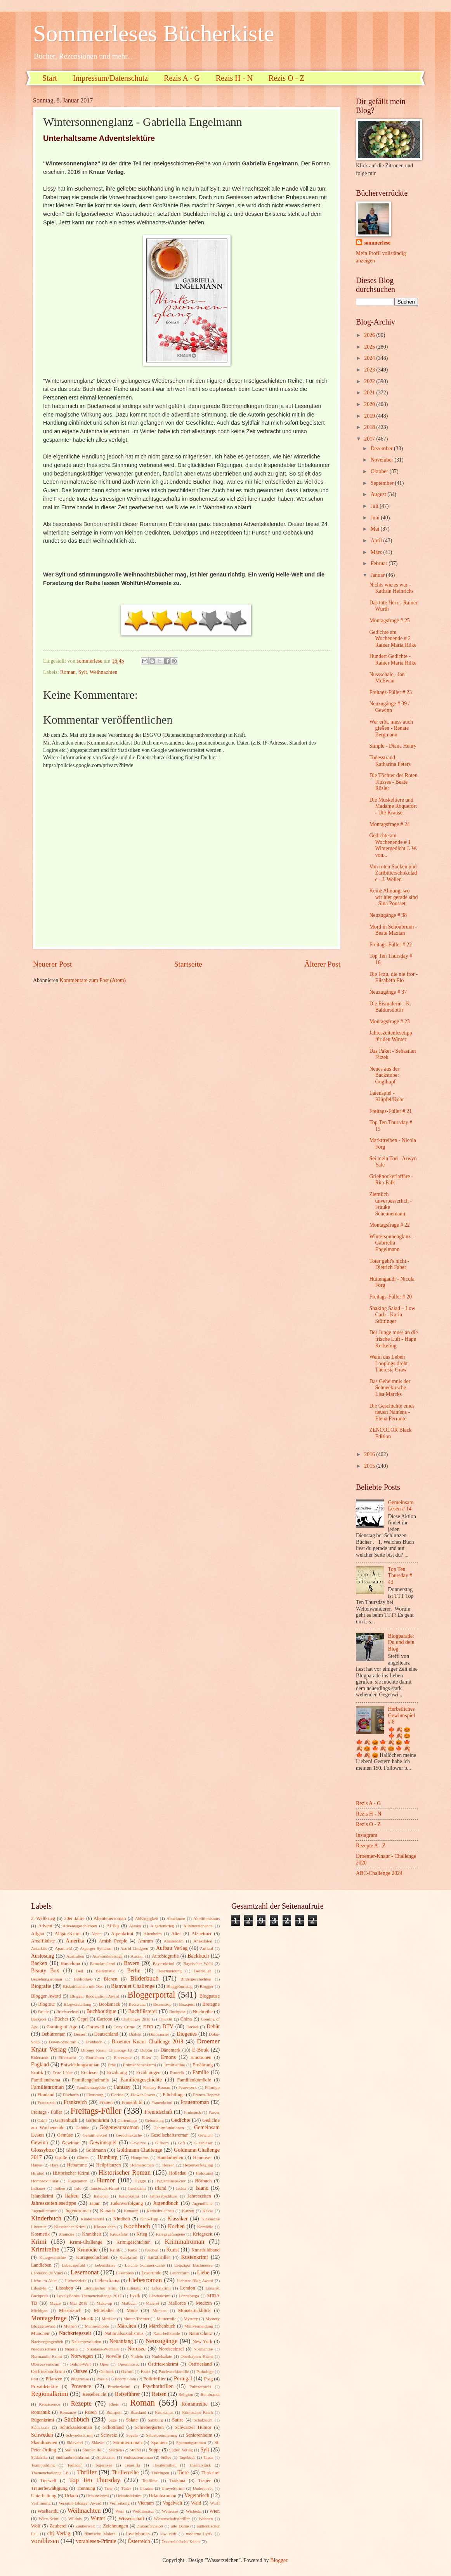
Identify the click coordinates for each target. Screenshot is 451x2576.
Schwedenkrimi (79, 2435)
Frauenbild (131, 2102)
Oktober (380, 471)
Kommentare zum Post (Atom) (93, 980)
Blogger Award (46, 1996)
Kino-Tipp (149, 2219)
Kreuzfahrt (119, 2234)
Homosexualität (44, 2180)
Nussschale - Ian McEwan (386, 678)
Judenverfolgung (127, 2203)
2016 (370, 1454)
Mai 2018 (78, 2303)
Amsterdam (174, 1941)
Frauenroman (194, 2102)
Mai (376, 529)
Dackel (192, 2026)
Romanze (68, 2412)
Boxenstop (162, 2004)
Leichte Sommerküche (145, 2265)
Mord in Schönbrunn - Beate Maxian (393, 930)
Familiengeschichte (141, 2080)
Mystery (191, 2318)
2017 (370, 439)
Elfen (146, 2057)
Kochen (176, 2226)
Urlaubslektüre (129, 2495)
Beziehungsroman (46, 1979)
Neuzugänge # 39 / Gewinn (389, 707)
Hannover (202, 2157)
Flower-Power (143, 2094)
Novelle (113, 2356)
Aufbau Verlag (171, 1948)
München (40, 2333)
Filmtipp (212, 2087)
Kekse (207, 2210)
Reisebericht (94, 2394)
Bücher (61, 2019)
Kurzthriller (158, 2257)
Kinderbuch (46, 2218)
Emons (168, 2057)
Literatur (134, 2288)
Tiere (183, 2472)
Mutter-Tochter (136, 2318)
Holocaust (204, 2173)
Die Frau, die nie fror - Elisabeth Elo (393, 977)
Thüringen (160, 2472)
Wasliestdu (48, 2511)
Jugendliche (202, 2203)
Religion (186, 2394)
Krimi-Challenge (85, 2242)
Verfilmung (40, 2503)
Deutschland (106, 2034)
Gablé (42, 2120)
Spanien (159, 2442)
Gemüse (65, 2135)
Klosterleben (105, 2226)
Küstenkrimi (194, 2257)
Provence (81, 2386)
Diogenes (187, 2034)
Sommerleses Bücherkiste (153, 33)
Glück (71, 2150)
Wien (215, 2511)
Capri (82, 2019)
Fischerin (71, 2094)
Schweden (42, 2435)
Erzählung (117, 2072)
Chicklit (165, 2019)
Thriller (87, 2472)
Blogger (207, 1986)
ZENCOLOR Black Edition (390, 1433)
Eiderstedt (40, 2057)
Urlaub (71, 2495)
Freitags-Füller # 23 (390, 692)
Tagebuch (187, 2457)
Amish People (113, 1941)
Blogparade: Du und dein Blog (401, 1642)
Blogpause (209, 1996)
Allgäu (37, 1933)
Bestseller (202, 1970)
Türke (126, 2488)
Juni (376, 518)
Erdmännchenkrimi (139, 2064)
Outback (106, 2371)
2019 (370, 416)
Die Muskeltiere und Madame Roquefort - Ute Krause (393, 806)
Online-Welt (80, 2364)
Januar (378, 575)
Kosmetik (40, 2234)
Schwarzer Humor (193, 2427)
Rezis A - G (182, 78)
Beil (79, 1970)
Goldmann (96, 2150)
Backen (39, 1963)
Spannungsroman (191, 2442)
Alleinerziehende (197, 1925)
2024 (370, 358)
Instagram (366, 1835)
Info (77, 2188)
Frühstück (192, 2112)
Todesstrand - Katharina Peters (390, 761)
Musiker (109, 2318)
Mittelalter (104, 2310)
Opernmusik (128, 2364)
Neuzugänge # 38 (388, 915)
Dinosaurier (159, 2034)
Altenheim (153, 1933)
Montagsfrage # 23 (389, 1021)
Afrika (112, 1926)
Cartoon (105, 2019)
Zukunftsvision (150, 2526)
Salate (131, 2420)
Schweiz (109, 2435)
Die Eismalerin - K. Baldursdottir (390, 1007)
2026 (370, 335)
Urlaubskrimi (97, 2495)
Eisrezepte (123, 2057)
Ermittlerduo (174, 2064)
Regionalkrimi (49, 2393)
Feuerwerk (188, 2087)
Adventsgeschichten (79, 1925)
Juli (375, 506)
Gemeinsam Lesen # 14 (401, 1506)
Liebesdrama (106, 2280)
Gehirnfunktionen (168, 2127)
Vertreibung (119, 2503)
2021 (370, 393)
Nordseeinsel (171, 2349)
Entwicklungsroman (80, 2064)
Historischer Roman (125, 2172)
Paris (146, 2371)
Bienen (110, 1979)
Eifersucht (67, 2057)
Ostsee (80, 2371)
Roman (68, 672)
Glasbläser (203, 2142)
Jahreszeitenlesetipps (53, 2203)
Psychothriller (158, 2386)
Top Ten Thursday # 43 (400, 1575)
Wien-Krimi (49, 2518)
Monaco (160, 2310)
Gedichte (181, 2120)
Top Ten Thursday (94, 2480)
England (40, 2064)
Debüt (213, 2026)
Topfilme (150, 2480)
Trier (108, 2488)
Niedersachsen (43, 2349)
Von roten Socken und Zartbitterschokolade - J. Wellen (393, 873)
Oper (104, 2364)
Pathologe (204, 2371)
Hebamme (77, 2165)
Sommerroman (127, 2442)
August (379, 494)
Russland (138, 2412)
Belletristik (104, 1970)
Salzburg (155, 2420)
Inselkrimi (137, 2188)
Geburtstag (154, 2120)
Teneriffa (132, 2465)
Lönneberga (189, 2295)
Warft (215, 2503)
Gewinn (39, 2143)
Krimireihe (45, 2249)
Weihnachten (104, 672)
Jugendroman (78, 2210)
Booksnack (109, 2004)
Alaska (135, 1925)
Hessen (168, 2165)
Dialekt (135, 2034)
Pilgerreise (80, 2378)
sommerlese (377, 243)
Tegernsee (104, 2465)
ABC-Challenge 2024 (379, 1873)
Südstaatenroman (138, 2457)
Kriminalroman (184, 2241)
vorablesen (45, 2541)
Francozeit (47, 2102)
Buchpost (177, 2011)
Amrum (145, 1941)
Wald (196, 2503)
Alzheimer (201, 1933)
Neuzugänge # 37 (388, 992)
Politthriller (155, 2379)
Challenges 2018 (136, 2019)
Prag (208, 2379)
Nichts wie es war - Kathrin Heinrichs (391, 588)
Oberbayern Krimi (196, 2356)
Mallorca (177, 2303)
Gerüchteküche (129, 2135)
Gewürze (138, 2142)
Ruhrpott (113, 2412)
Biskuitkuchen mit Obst (83, 1986)
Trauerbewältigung (49, 2488)
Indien (59, 2188)
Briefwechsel (67, 2011)
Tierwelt (48, 2480)
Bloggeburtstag (180, 1986)
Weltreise (170, 2511)
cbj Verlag (58, 2533)
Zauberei (57, 2526)
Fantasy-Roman (156, 2087)
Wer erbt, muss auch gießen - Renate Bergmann (391, 728)
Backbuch (198, 1956)
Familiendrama (45, 2080)
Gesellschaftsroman (170, 2135)
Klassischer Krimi (69, 2226)
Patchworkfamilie (174, 2371)
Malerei (152, 2303)
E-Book (200, 2050)
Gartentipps (127, 2120)
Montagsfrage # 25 (389, 620)
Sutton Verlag (181, 2450)
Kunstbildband (205, 2250)
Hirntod (37, 2173)
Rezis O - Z (287, 78)
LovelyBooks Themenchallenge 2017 (89, 2295)
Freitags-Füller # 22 (390, 945)
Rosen (91, 2412)
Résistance (164, 2412)
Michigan (39, 2310)
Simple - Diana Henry (392, 746)
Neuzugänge (162, 2341)
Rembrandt (210, 2394)
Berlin (134, 1971)
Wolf (36, 2526)
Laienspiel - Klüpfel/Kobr (386, 1096)
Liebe (203, 2273)
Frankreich (75, 2102)
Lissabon (64, 2288)
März (377, 552)
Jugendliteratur (44, 2210)
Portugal (183, 2379)
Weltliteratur (143, 2511)
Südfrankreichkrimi (72, 2457)
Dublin (146, 2050)
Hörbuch (203, 2181)
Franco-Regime (206, 2094)
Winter (97, 2518)
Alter (176, 1933)
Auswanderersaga (107, 1956)
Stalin (70, 2450)
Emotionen (200, 2057)
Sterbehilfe (91, 2450)
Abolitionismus (206, 1918)
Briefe (43, 2011)
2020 (370, 404)
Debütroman (54, 2034)
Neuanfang (121, 2341)
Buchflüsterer (142, 2011)
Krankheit (91, 2234)
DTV (168, 2026)
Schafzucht (203, 2420)
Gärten (82, 2157)
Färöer (214, 2112)
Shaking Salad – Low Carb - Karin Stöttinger (392, 1314)
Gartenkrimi (97, 2120)
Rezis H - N (234, 78)
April (377, 540)
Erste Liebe (62, 2072)
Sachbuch (76, 2419)
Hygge (140, 2180)
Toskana (177, 2480)
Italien (71, 2196)
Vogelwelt (172, 2503)
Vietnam (145, 2503)
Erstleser (89, 2072)
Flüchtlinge (174, 2094)
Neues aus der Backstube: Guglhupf (384, 1075)
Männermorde (97, 2326)
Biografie (41, 1986)
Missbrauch (70, 2310)
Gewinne (70, 2143)
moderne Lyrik (199, 2533)
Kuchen (151, 2250)
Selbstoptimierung (161, 2435)
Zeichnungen (115, 2526)
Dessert (80, 2034)
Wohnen (206, 2518)
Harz (54, 2165)
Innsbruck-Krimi (104, 2188)
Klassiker (177, 2219)
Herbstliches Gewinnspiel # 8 (401, 1715)
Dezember (382, 448)
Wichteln (193, 2511)
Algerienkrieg (162, 1925)
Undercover (203, 2488)
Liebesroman (145, 2280)
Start (49, 78)
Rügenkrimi (42, 2420)
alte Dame (180, 2526)
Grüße (61, 2157)
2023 (370, 370)
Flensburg (94, 2094)
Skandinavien (44, 2442)
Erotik (37, 2072)
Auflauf (206, 1948)
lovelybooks (138, 2533)
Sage (112, 2420)
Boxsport (186, 2004)
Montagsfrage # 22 (389, 1225)
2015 (370, 1466)
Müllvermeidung (198, 2326)
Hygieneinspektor (170, 2180)
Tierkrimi (210, 2472)
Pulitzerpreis (200, 2386)
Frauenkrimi (162, 2102)
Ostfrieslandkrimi (48, 2371)
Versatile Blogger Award (80, 2503)
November (383, 460)
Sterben (115, 2450)
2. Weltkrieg (43, 1918)
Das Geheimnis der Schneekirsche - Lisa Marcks (389, 1387)
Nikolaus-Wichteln (103, 2349)
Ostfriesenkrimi (163, 2364)
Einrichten (95, 2057)
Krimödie (87, 2250)
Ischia (181, 2188)
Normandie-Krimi (46, 2356)
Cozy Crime (124, 2026)
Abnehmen (176, 1918)
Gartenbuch (66, 2120)
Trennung (85, 2488)
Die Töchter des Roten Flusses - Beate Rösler (393, 781)
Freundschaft (158, 2112)
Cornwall (95, 2026)
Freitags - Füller (46, 2112)
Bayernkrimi (164, 1963)
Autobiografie (165, 1956)
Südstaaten (106, 2457)
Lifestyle (38, 2288)
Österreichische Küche (181, 2541)
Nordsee (137, 2349)
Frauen (106, 2102)
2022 (370, 381)
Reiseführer (127, 2394)
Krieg (141, 2234)
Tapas (208, 2457)
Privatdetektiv (44, 2386)
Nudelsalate (162, 2356)
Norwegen (82, 2356)
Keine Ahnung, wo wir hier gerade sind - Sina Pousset (393, 897)
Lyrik (135, 2295)
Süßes (166, 2457)
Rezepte (81, 2403)
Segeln (132, 2435)
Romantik (40, 2412)
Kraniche (66, 2234)
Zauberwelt (85, 2526)
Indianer (38, 2188)
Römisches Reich (197, 2412)
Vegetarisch (196, 2495)
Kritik (115, 2250)
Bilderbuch (144, 1978)
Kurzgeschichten (92, 2257)
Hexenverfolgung (198, 2165)
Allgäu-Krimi (67, 1933)
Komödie (205, 2226)
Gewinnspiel (103, 2143)
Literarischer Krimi (100, 2288)
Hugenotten (77, 2180)
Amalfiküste (43, 1941)
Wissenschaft (131, 2518)
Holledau (177, 2173)
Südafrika (39, 2457)
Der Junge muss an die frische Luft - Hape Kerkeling (393, 1339)
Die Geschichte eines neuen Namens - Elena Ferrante (391, 1412)
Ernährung (203, 2064)
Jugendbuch (166, 2203)
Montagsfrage (49, 2318)
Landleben (41, 2265)
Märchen (126, 2326)
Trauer (204, 2480)
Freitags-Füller (96, 2111)
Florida (117, 2094)
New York (203, 2341)
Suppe (155, 2450)
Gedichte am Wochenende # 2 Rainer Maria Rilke (392, 638)
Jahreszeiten (199, 2196)
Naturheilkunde (166, 2333)
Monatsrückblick (194, 2310)
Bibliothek (83, 1979)
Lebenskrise (105, 2265)
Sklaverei (75, 2442)
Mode (132, 2310)
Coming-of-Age (62, 2026)
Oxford (127, 2371)
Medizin (204, 2303)
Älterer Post (322, 964)
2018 (370, 427)
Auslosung (42, 1956)
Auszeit (137, 1956)
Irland (161, 2188)
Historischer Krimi (71, 2173)
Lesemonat (85, 2272)
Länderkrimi (159, 2295)
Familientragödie (91, 2087)
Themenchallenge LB (50, 2472)
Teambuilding (43, 2465)
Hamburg (107, 2157)
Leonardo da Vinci (47, 2272)
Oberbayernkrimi (46, 2364)
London (187, 2288)
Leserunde (151, 2273)
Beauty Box (45, 1971)
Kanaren (131, 2210)
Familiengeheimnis (90, 2080)
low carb (168, 2533)
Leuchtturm (179, 2272)
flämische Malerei (100, 2533)
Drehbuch (93, 2042)
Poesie (102, 2378)
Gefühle (82, 2127)
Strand (135, 2450)
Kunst (172, 2250)
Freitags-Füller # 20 (390, 1297)
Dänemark (170, 2050)
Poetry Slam (125, 2378)
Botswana (137, 2004)
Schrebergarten (149, 2427)
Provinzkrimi (119, 2386)
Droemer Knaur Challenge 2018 (147, 2042)
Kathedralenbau (160, 2210)
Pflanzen (53, 2379)
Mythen (69, 2326)
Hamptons (139, 2157)
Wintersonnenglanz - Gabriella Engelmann (391, 1243)
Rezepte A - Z (370, 1846)
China (186, 2019)
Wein (120, 2511)
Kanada (107, 2210)
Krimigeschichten (133, 2242)
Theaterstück (200, 2465)
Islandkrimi (42, 2196)
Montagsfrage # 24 (389, 824)
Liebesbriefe (76, 2280)
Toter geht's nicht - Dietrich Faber (389, 1264)
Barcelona (70, 1963)
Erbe (112, 2064)
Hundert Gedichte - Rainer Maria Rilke (392, 659)
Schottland (113, 2427)
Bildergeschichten (195, 1979)
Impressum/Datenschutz (110, 78)
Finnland (45, 2094)
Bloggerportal (151, 1995)
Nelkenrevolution (86, 2341)
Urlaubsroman (162, 2495)
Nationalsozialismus (124, 2333)
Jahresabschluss (163, 2196)
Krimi (39, 2241)
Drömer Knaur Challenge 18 (106, 2050)
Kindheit (121, 2219)
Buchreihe (203, 2011)
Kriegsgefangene (170, 2234)
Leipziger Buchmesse (193, 2265)
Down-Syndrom (62, 2042)
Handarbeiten (170, 2157)
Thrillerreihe (125, 2472)
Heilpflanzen (108, 2165)
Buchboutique (101, 2011)
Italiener (101, 2196)
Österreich (139, 2541)
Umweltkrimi (172, 2488)
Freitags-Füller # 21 (390, 1111)
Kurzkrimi (128, 2257)
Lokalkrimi (161, 2288)
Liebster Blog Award (195, 2280)
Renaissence (49, 2404)
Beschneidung (170, 1970)
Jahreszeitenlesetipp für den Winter (390, 1036)
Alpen (96, 1933)
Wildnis (75, 2518)
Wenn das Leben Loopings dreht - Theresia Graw (390, 1363)
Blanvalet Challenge (132, 1986)
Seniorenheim (199, 2435)
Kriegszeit (203, 2234)
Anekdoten (202, 1941)
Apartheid (63, 1948)
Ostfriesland (200, 2364)
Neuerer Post (52, 964)
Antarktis (39, 1948)
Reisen (159, 2394)
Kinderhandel (92, 2219)
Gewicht (205, 2135)
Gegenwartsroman (119, 2127)
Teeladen (75, 2465)
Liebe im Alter (44, 2280)
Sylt (82, 672)
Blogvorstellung (77, 2004)
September (383, 483)
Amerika (75, 1941)
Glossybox (42, 2150)
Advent (45, 1926)
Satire (178, 2420)
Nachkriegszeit (75, 2333)
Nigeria (71, 2349)
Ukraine (146, 2488)
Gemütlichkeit (95, 2135)
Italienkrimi (129, 2196)
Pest (34, 2378)
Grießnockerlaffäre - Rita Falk (391, 1179)
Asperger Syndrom (96, 1948)
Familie (201, 2072)
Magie (55, 2303)
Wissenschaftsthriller (172, 2518)
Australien (75, 1956)
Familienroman (47, 2087)
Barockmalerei (102, 1963)
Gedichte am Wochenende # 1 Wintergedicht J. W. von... (393, 845)
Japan (95, 2203)
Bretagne (211, 2004)
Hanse (36, 2165)
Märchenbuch (162, 2326)
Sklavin (98, 2442)
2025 (370, 347)
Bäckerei (38, 2019)
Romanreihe (194, 2404)
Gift (181, 2142)
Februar (380, 563)
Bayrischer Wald (198, 1963)
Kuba (132, 2250)
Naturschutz (200, 2333)
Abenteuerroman (110, 1918)
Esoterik (177, 2072)
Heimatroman (142, 2165)
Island (201, 2188)
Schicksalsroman (75, 2427)
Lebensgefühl (73, 2265)
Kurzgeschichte (52, 2257)
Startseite (188, 964)
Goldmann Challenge (139, 2150)
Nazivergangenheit (47, 2341)
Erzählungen (148, 2072)
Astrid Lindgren (134, 1948)
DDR (148, 2026)
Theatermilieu (165, 2465)
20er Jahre (74, 1918)
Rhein (114, 2404)
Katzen (188, 2210)
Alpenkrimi (122, 1933)
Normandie (203, 2349)
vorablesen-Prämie (96, 2541)
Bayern (131, 1963)
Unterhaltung (43, 2495)
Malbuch (129, 2303)
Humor (106, 2180)
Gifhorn (162, 2142)
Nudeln (136, 2356)
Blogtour (46, 2004)
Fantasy (122, 2087)
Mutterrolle (166, 2318)
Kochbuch (137, 2226)
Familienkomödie (194, 2080)
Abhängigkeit (146, 1918)
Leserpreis (125, 2272)
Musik (87, 2318)
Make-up (104, 2303)
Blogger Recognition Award (95, 1996)
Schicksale (40, 2427)
